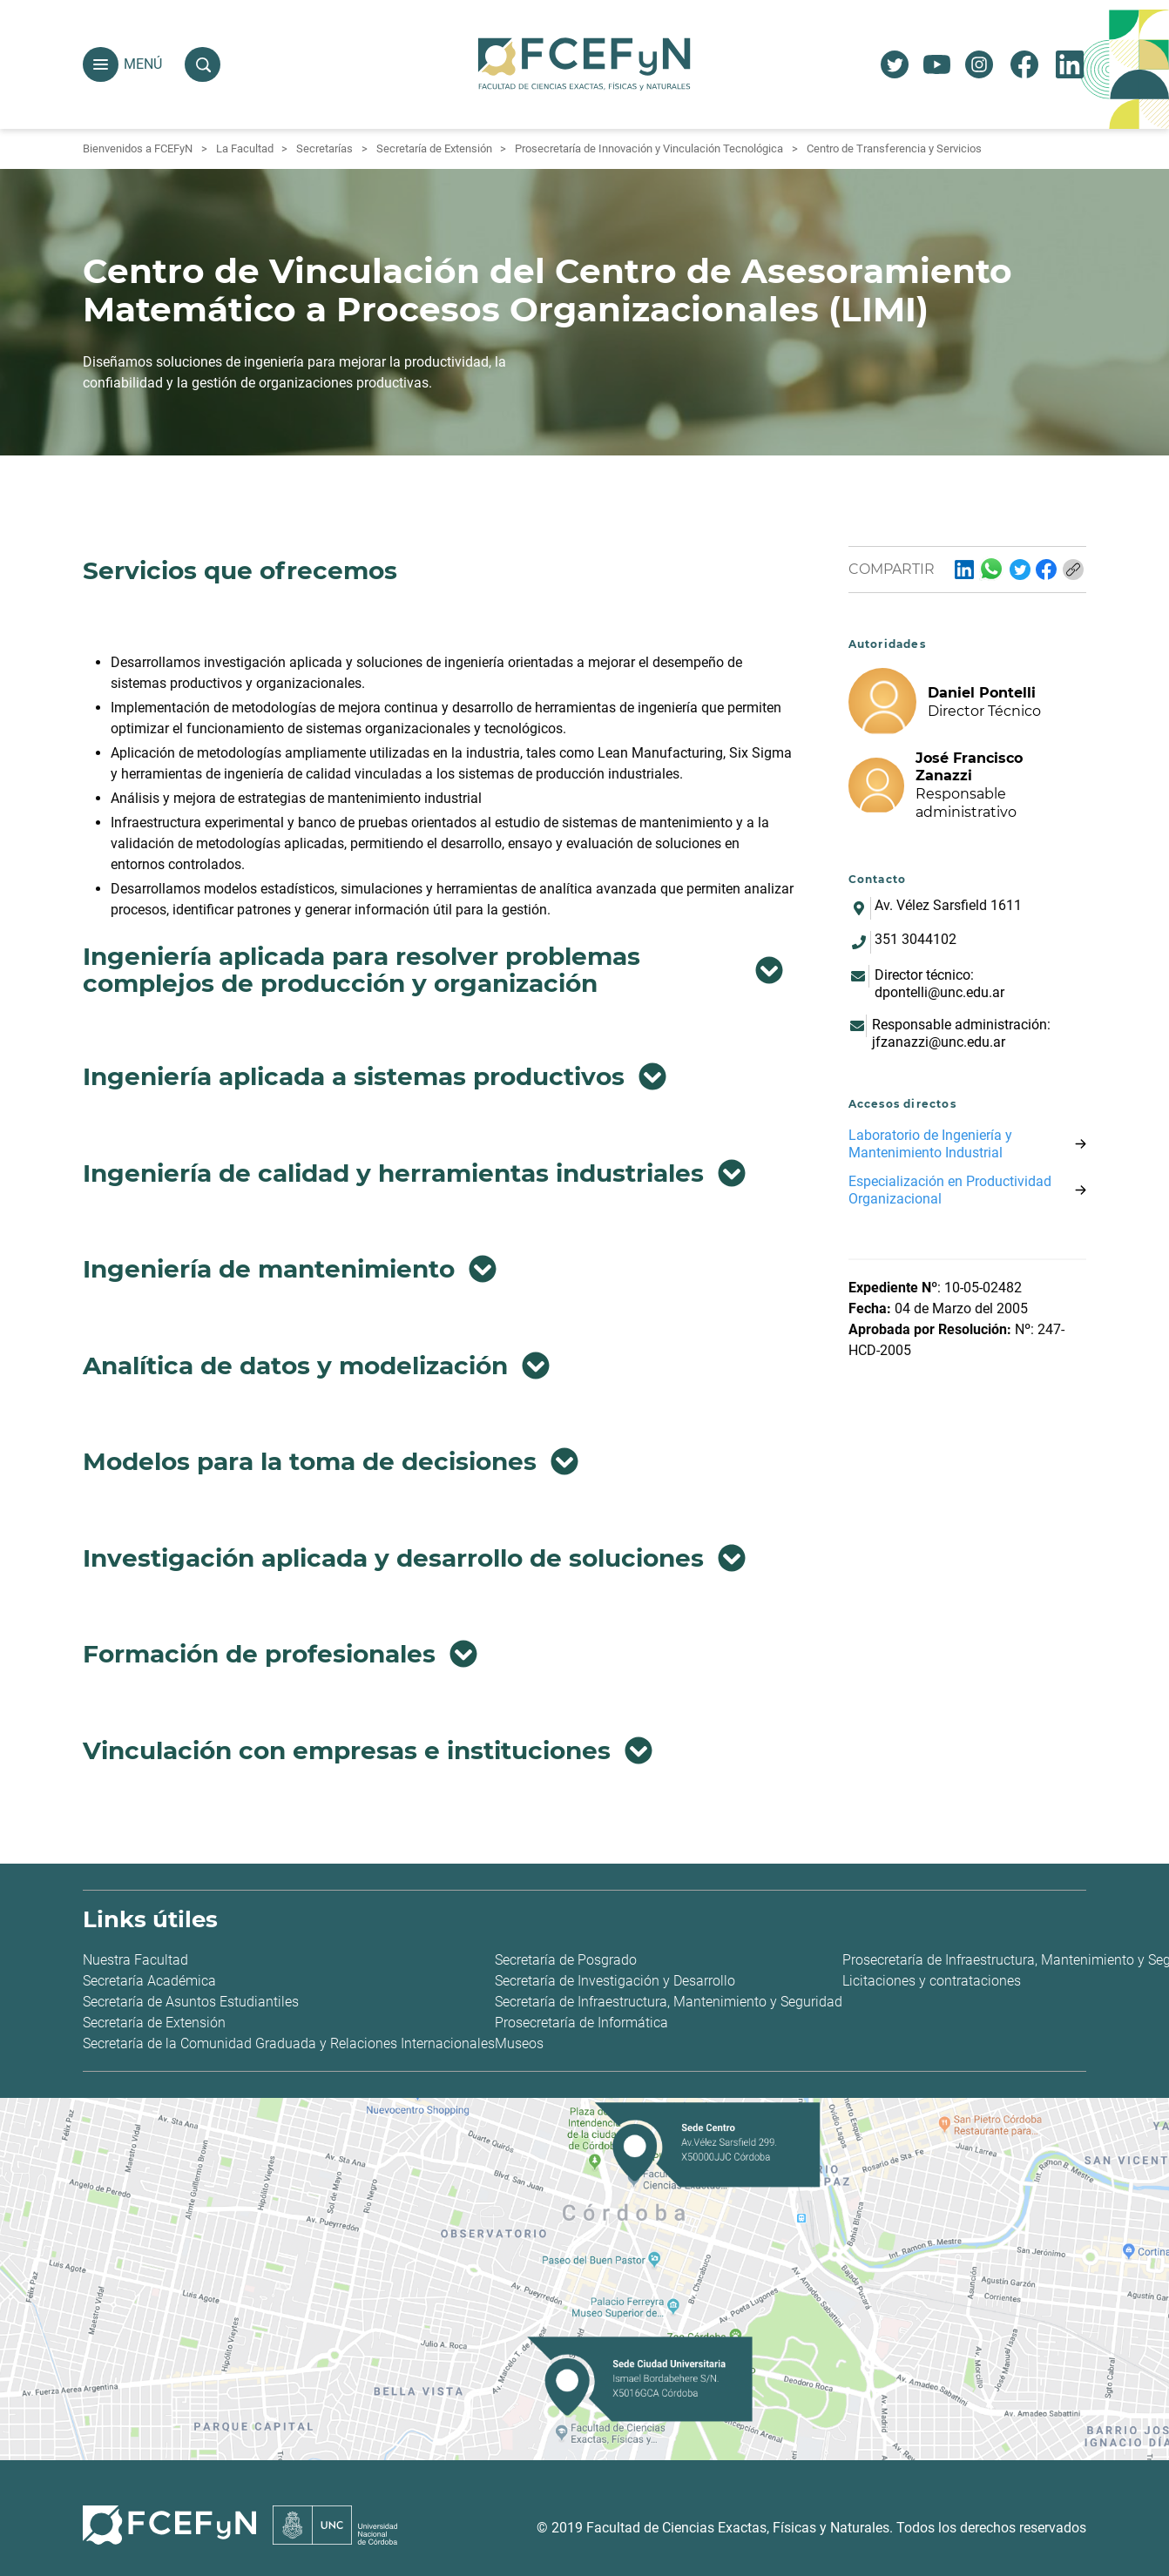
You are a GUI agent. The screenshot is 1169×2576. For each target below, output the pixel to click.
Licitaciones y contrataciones (931, 1980)
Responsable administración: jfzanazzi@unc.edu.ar (961, 1033)
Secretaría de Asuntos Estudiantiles (191, 2001)
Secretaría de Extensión (434, 148)
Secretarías (324, 148)
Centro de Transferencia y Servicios (894, 148)
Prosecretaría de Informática (581, 2022)
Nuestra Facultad (135, 1960)
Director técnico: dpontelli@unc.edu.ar (939, 984)
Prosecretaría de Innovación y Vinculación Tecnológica (649, 148)
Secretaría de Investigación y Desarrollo (615, 1980)
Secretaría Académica (149, 1980)
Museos (519, 2043)
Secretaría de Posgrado (566, 1960)
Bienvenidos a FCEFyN (138, 148)
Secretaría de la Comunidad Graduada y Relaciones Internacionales (289, 2043)
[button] (100, 65)
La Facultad (245, 148)
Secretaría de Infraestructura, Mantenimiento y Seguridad (668, 2001)
